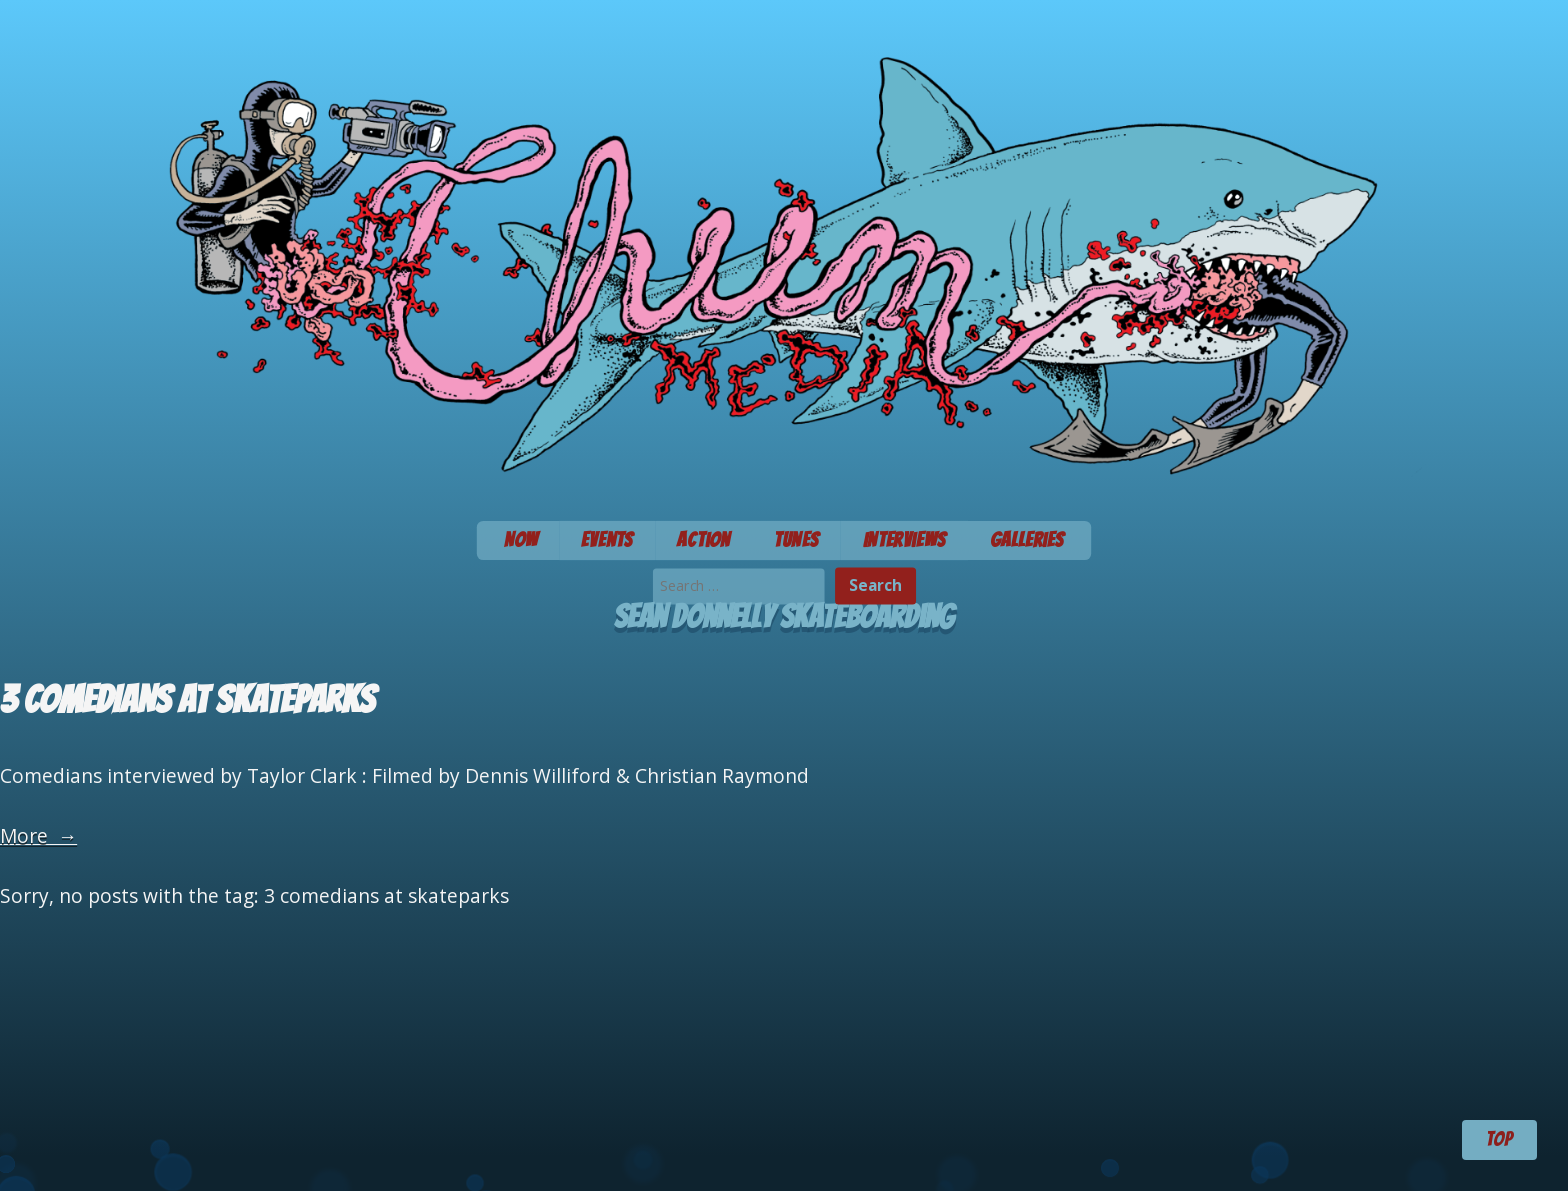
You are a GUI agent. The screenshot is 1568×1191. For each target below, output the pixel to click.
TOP (1499, 1139)
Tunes (796, 540)
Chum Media (784, 254)
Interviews (904, 540)
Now (521, 540)
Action (703, 540)
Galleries (1027, 540)
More (38, 835)
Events (607, 540)
